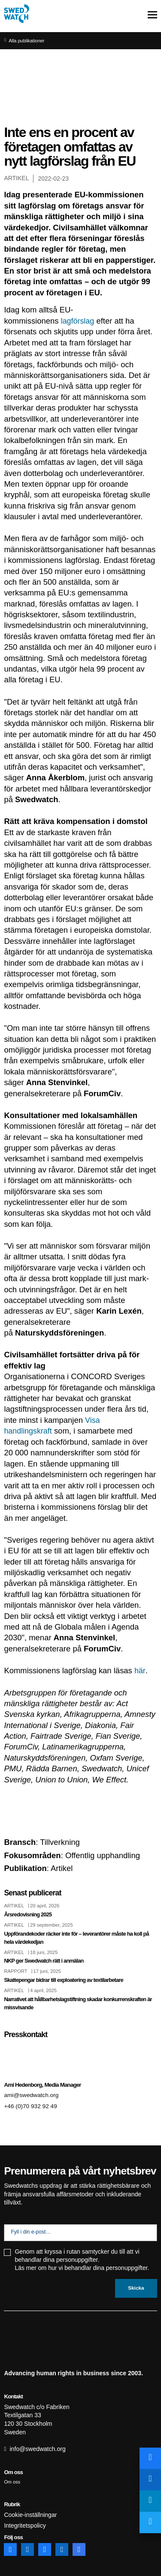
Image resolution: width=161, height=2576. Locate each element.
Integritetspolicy (25, 2525)
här (140, 1670)
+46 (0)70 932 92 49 (31, 2105)
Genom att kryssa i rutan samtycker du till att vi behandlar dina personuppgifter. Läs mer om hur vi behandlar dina (82, 2260)
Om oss (12, 2481)
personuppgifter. (127, 2267)
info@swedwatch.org (38, 2448)
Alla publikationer (27, 40)
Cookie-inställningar (30, 2514)
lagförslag (78, 320)
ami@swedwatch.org (32, 2094)
